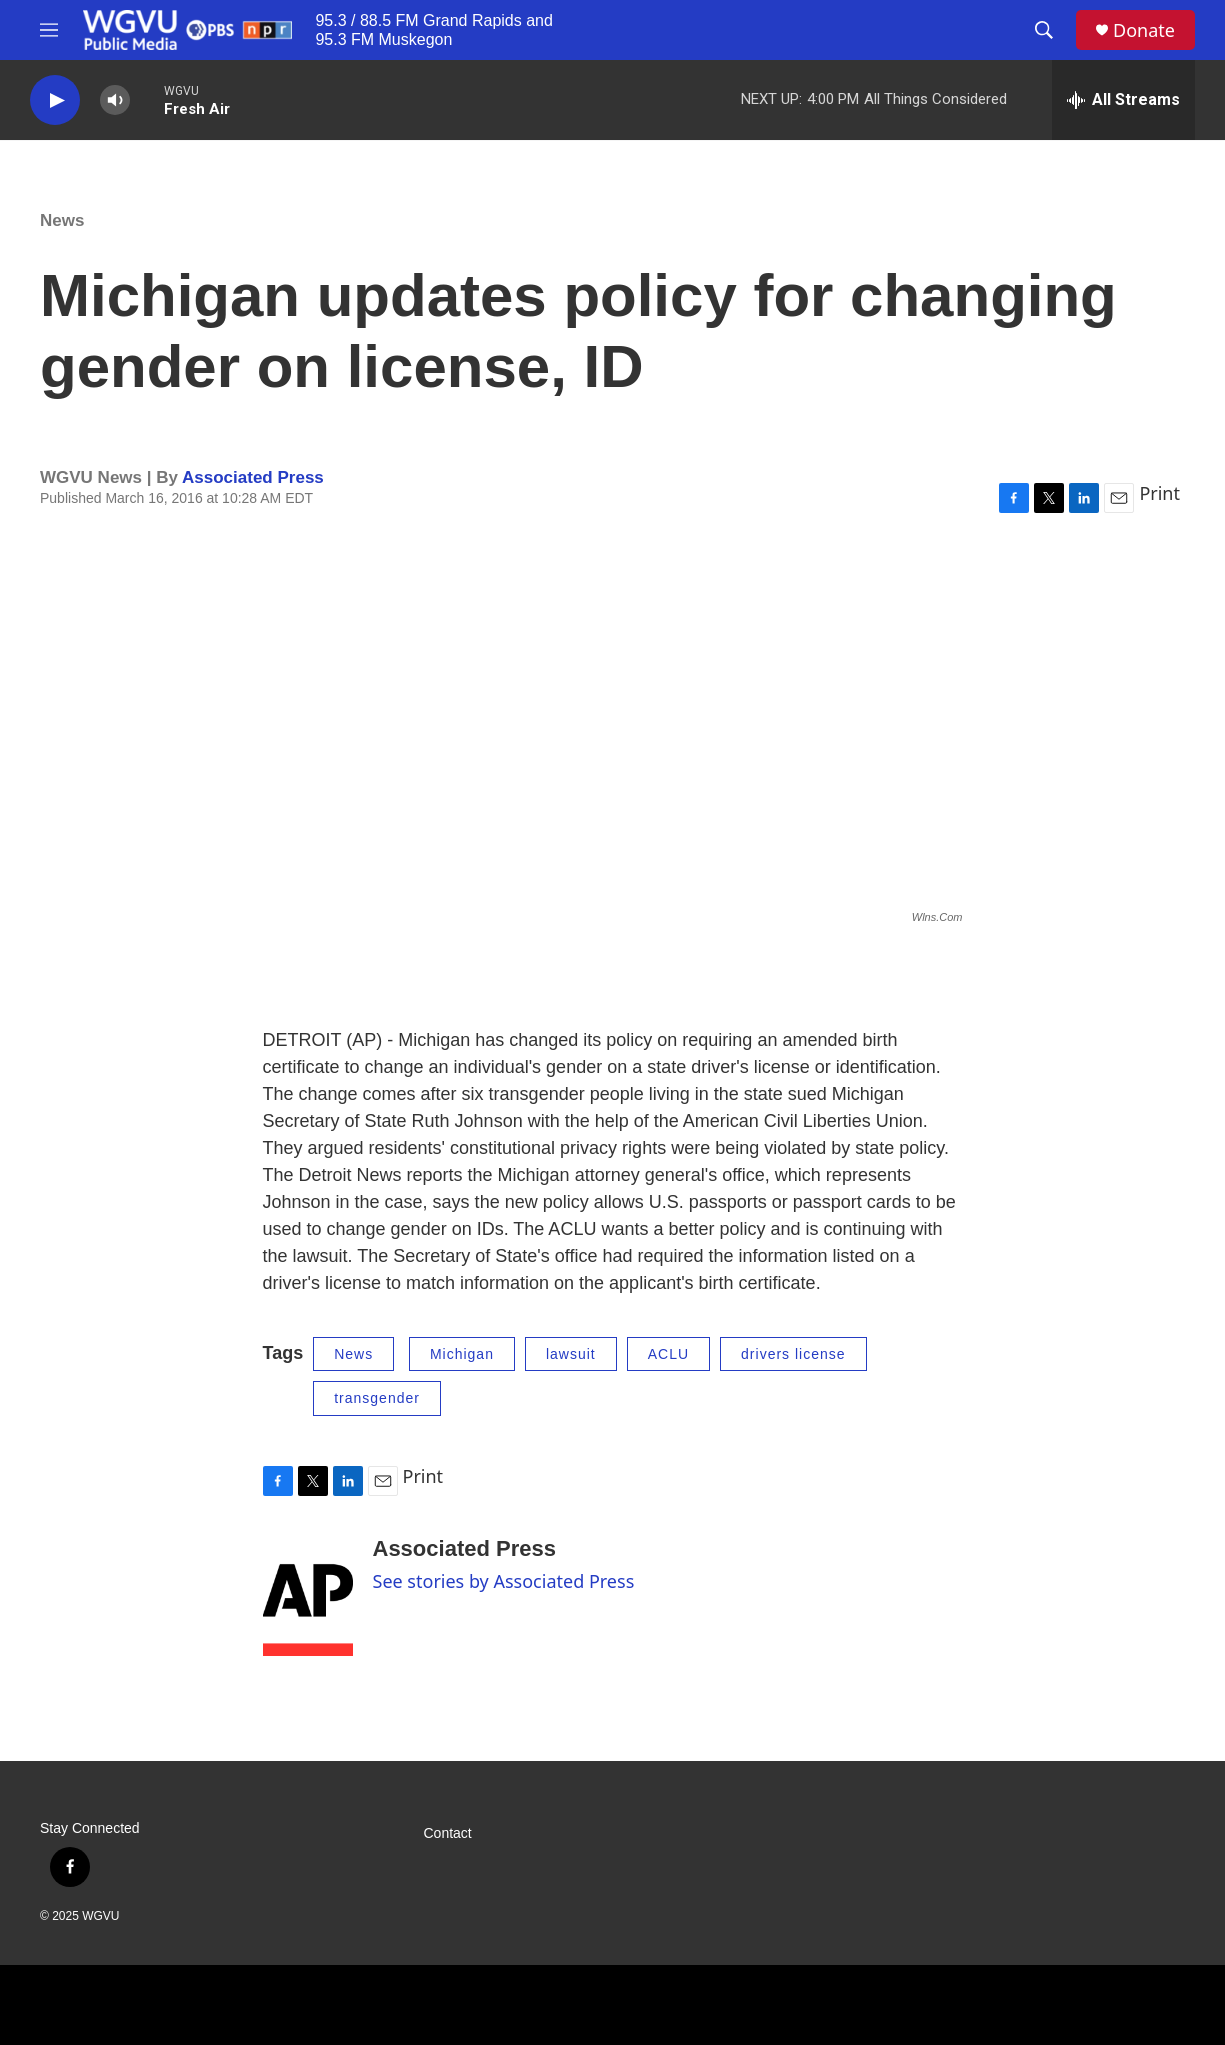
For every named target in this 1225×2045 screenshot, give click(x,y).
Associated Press (253, 477)
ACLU (668, 1354)
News (62, 220)
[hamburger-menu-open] (49, 30)
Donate (1144, 30)
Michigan (462, 1354)
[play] (55, 100)
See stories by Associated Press (504, 1581)
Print (1159, 493)
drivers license (793, 1354)
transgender (377, 1398)
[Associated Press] (308, 1596)
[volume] (115, 100)
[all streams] (1123, 100)
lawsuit (571, 1354)
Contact (448, 1833)
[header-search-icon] (1044, 30)
